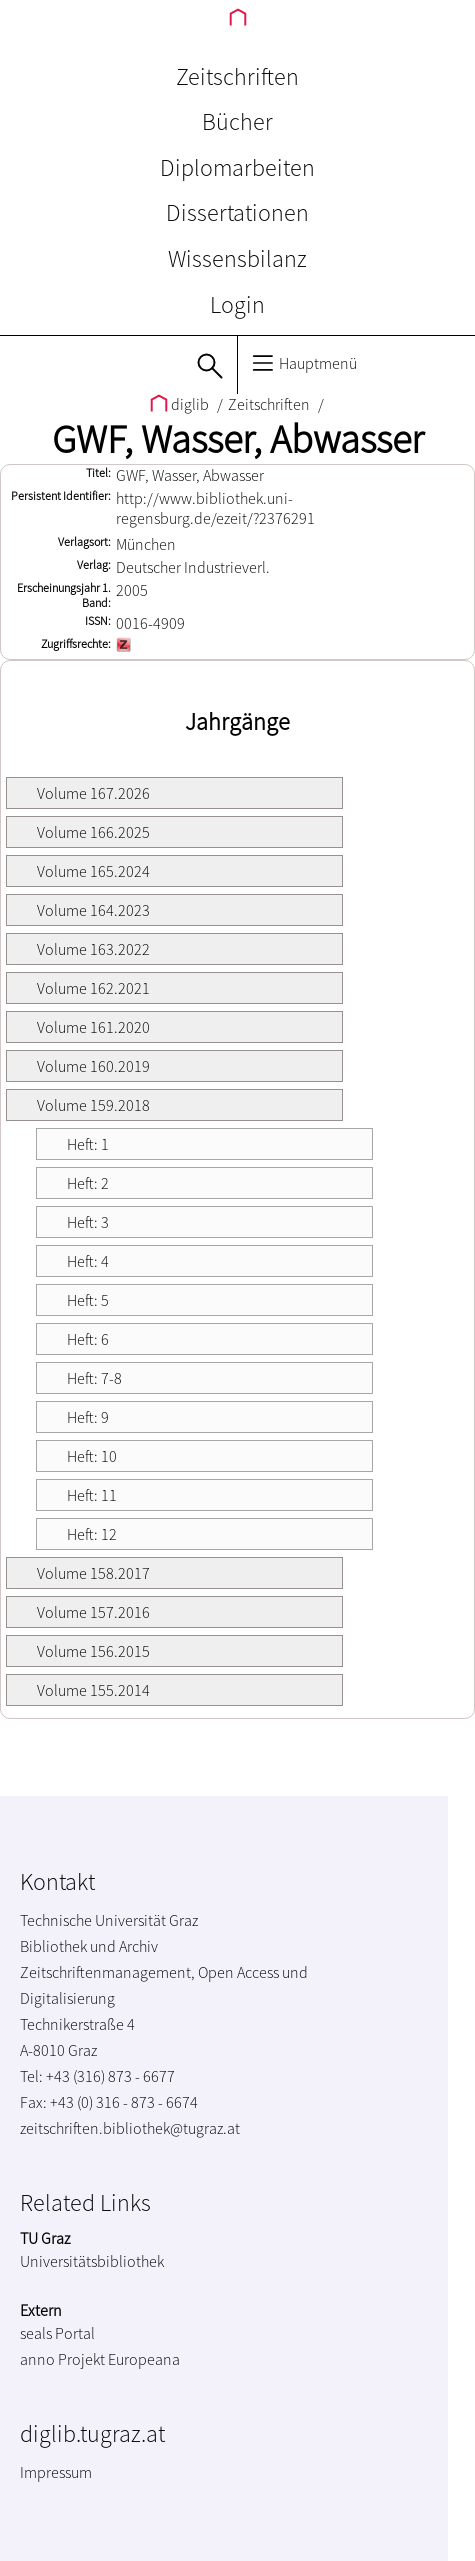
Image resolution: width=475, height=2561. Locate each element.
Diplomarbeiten (237, 167)
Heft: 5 (88, 1300)
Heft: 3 (88, 1222)
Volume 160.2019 (93, 1066)
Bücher (237, 121)
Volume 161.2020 (93, 1027)
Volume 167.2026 (93, 793)
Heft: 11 (92, 1495)
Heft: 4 (88, 1261)
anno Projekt (62, 2359)
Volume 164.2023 (93, 910)
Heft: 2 (88, 1183)
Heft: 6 (88, 1339)
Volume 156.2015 (93, 1651)
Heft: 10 (92, 1456)
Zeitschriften (237, 76)
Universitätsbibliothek (92, 2261)
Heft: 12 (92, 1534)
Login (237, 304)
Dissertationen (237, 212)
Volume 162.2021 (93, 988)
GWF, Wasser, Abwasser (238, 439)
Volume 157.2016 (93, 1612)
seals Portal (57, 2333)
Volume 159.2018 (93, 1105)
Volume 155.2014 (93, 1690)
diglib (181, 404)
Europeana (144, 2359)
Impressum (56, 2472)
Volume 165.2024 (93, 871)
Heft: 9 (88, 1417)
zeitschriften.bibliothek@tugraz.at (130, 2128)
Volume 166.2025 (93, 832)
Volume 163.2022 (93, 949)
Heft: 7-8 (94, 1378)
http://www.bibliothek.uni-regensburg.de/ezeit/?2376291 (215, 508)
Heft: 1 (88, 1144)
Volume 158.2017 (93, 1573)
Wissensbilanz (237, 258)
